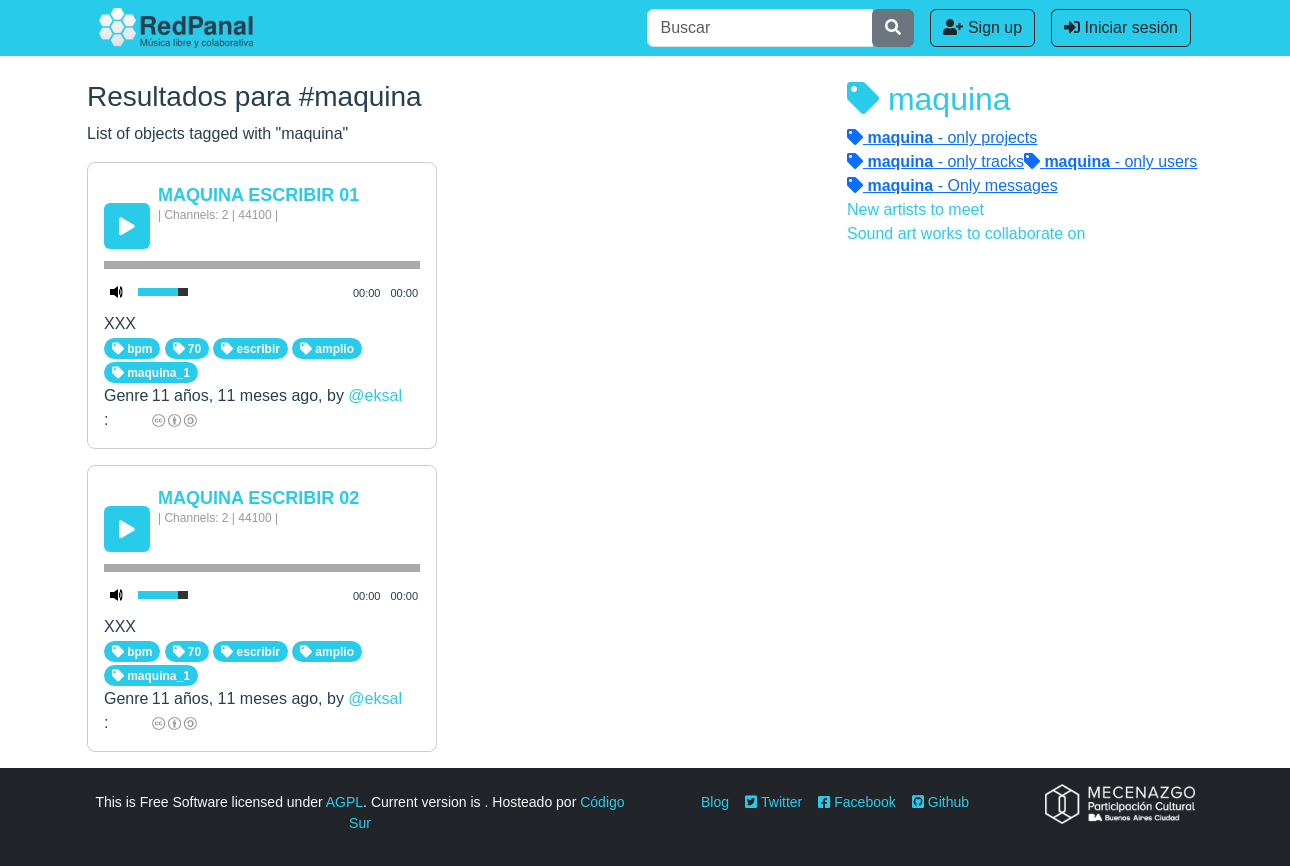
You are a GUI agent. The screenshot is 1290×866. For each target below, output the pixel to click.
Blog (715, 802)
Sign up (982, 27)
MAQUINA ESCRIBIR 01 (258, 195)
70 (187, 349)
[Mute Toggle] (117, 292)
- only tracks (935, 161)
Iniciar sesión (1121, 27)
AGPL (344, 802)
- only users (1110, 161)
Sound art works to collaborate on (966, 233)
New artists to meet (915, 209)
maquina (929, 99)
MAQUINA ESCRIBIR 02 (258, 498)
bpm (132, 349)
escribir (250, 349)
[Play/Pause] (127, 226)
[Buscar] (760, 28)
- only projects (942, 137)
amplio (327, 349)
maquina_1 (151, 373)
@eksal (375, 395)
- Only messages (952, 185)
